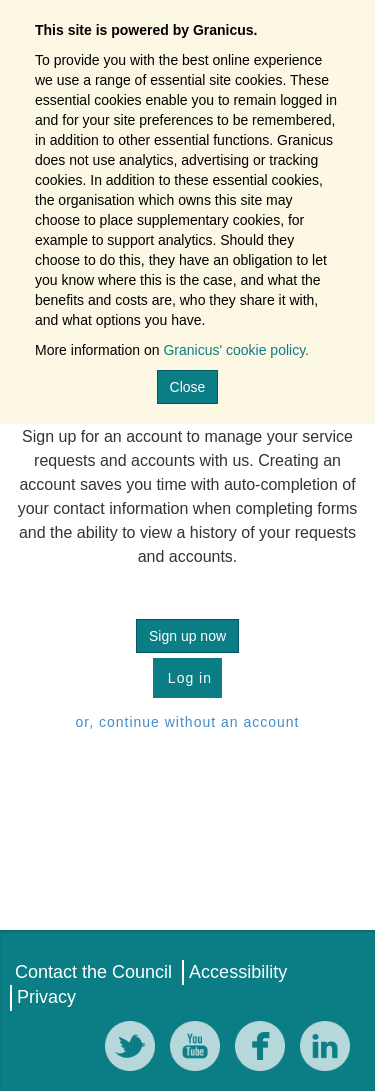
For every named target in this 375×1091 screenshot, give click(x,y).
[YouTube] (200, 1050)
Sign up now (187, 636)
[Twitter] (135, 1050)
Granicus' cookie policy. (236, 350)
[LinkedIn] (330, 1050)
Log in (187, 678)
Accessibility (238, 972)
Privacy (46, 997)
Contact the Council (93, 972)
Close (188, 387)
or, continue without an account (187, 722)
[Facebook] (265, 1050)
